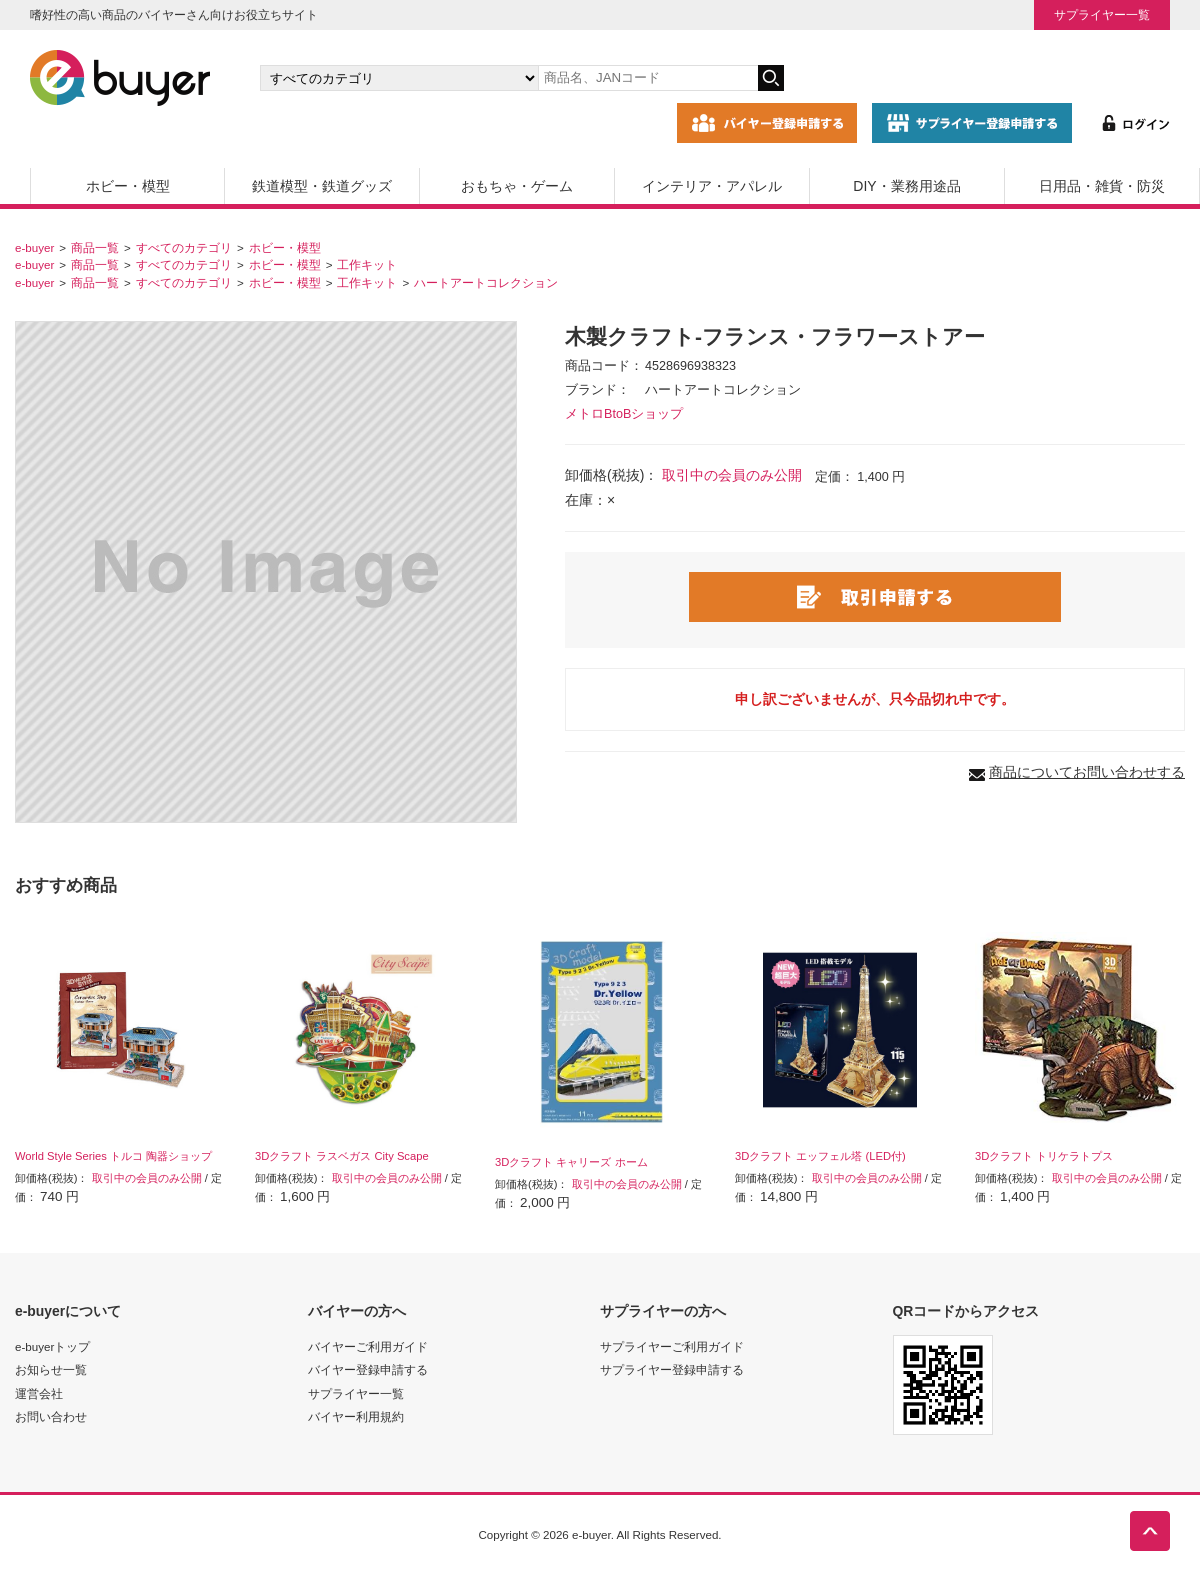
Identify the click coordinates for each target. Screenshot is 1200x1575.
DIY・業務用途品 (906, 186)
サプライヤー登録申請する (672, 1369)
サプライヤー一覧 (1102, 14)
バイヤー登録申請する (368, 1369)
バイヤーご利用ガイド (368, 1346)
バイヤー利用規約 (356, 1416)
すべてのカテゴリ (184, 247)
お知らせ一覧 (51, 1369)
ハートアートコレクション (486, 282)
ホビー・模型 (128, 186)
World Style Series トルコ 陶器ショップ (113, 1156)
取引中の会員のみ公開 (732, 475)
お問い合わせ (51, 1416)
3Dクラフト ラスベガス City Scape (342, 1156)
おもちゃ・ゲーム (517, 186)
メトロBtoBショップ (624, 414)
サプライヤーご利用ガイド (672, 1346)
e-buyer (34, 247)
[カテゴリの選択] (399, 78)
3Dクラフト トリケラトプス (1044, 1156)
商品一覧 (95, 247)
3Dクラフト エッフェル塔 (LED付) (820, 1156)
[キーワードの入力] (648, 78)
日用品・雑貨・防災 (1102, 186)
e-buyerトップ (52, 1346)
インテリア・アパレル (712, 186)
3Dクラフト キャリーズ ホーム (571, 1162)
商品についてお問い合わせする (1087, 772)
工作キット (367, 264)
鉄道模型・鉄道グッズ (322, 186)
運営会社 (39, 1393)
